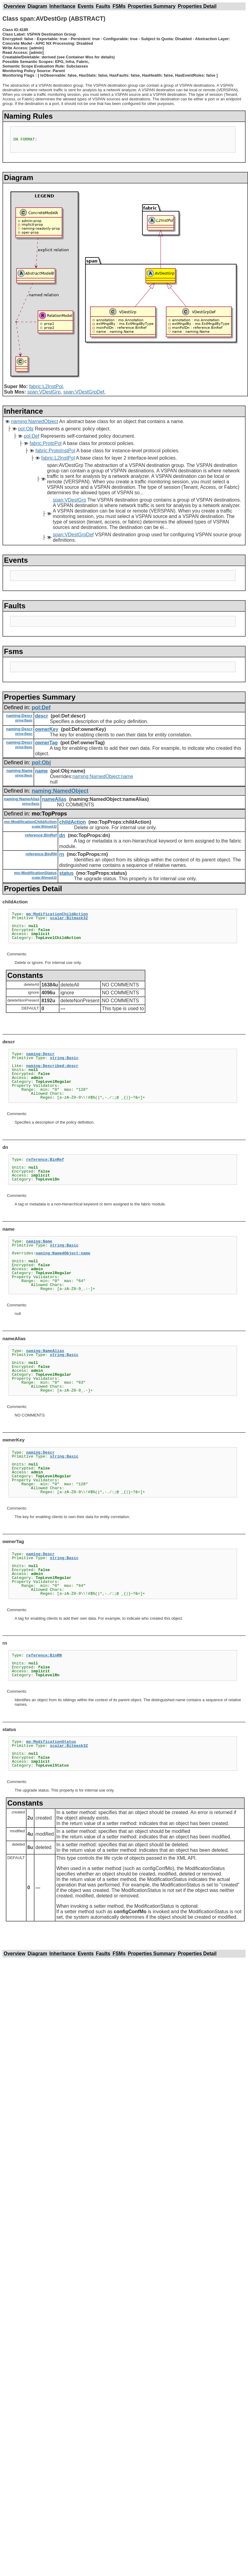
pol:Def (31, 436)
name (41, 770)
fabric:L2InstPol (46, 386)
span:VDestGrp (43, 392)
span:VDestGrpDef (83, 392)
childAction (72, 822)
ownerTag (46, 742)
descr (41, 715)
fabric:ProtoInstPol (55, 450)
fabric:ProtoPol (46, 443)
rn (61, 854)
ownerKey (46, 729)
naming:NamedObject (34, 421)
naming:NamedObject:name (103, 776)
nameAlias (54, 799)
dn (62, 835)
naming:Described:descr (52, 1066)
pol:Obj (26, 428)
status (66, 873)
